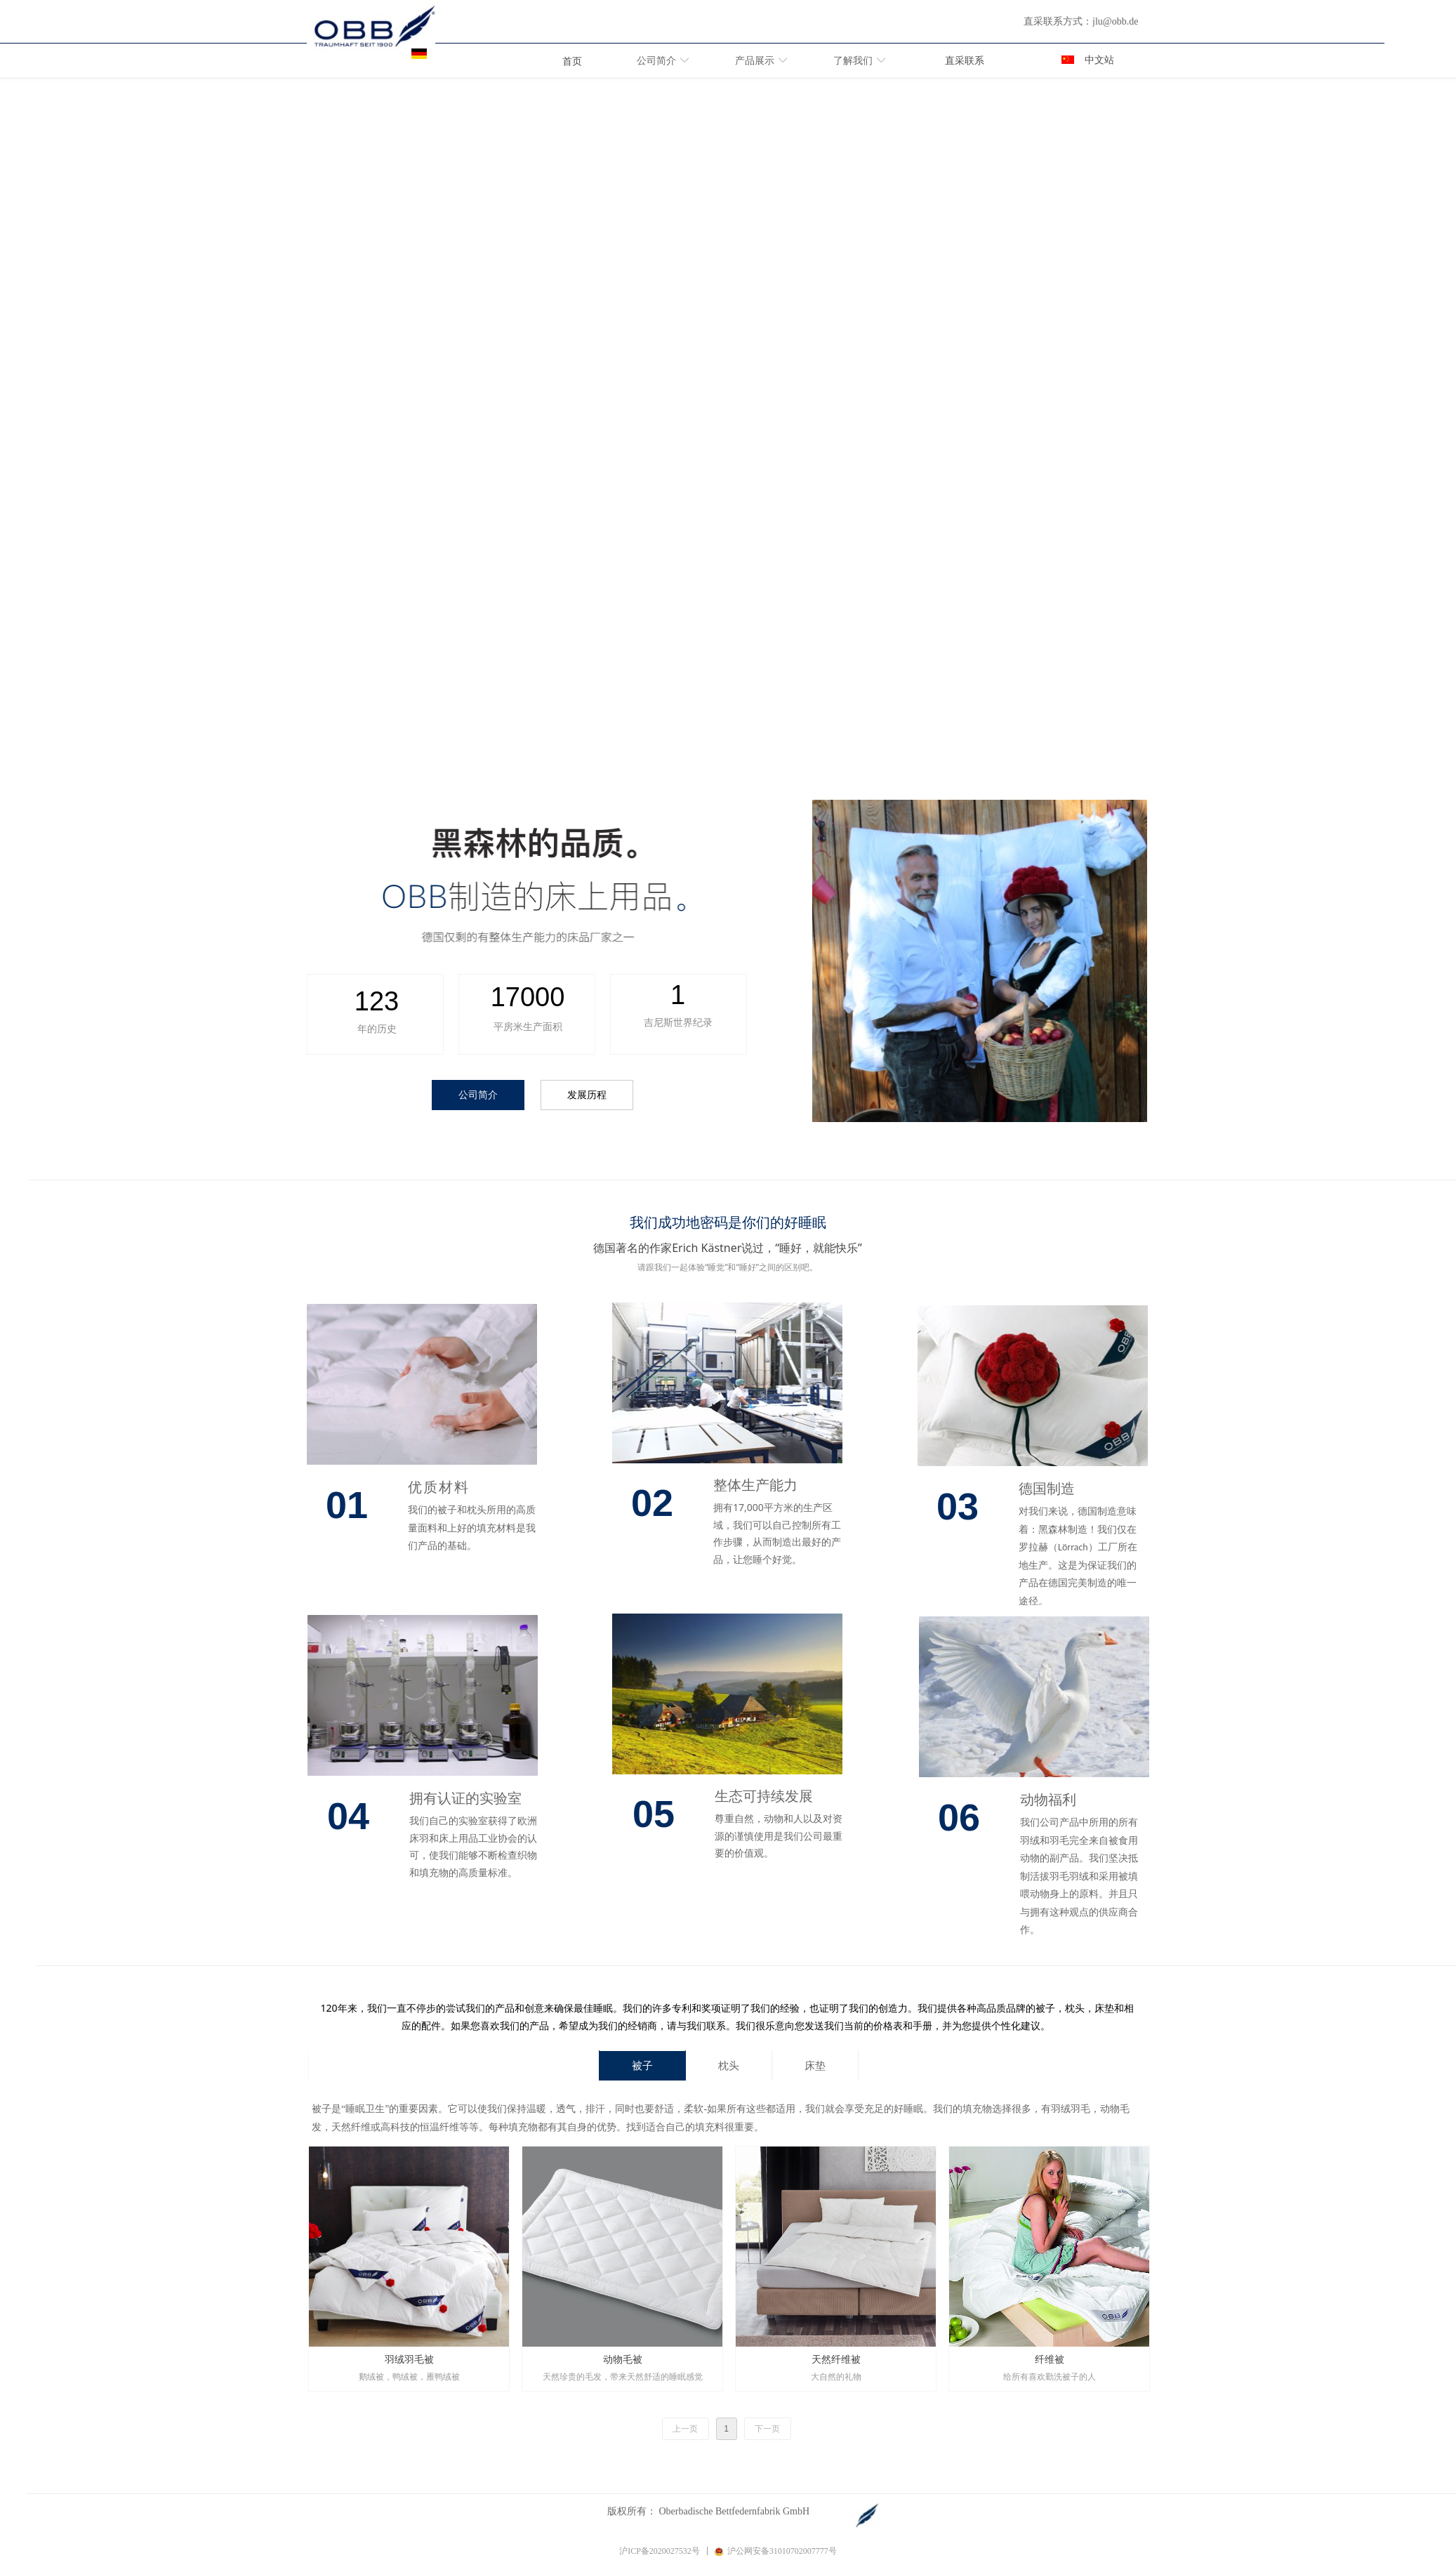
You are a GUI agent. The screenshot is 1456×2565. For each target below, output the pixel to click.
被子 (642, 2065)
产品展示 (754, 60)
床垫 (815, 2065)
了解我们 (853, 60)
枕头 (728, 2065)
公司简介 (656, 60)
